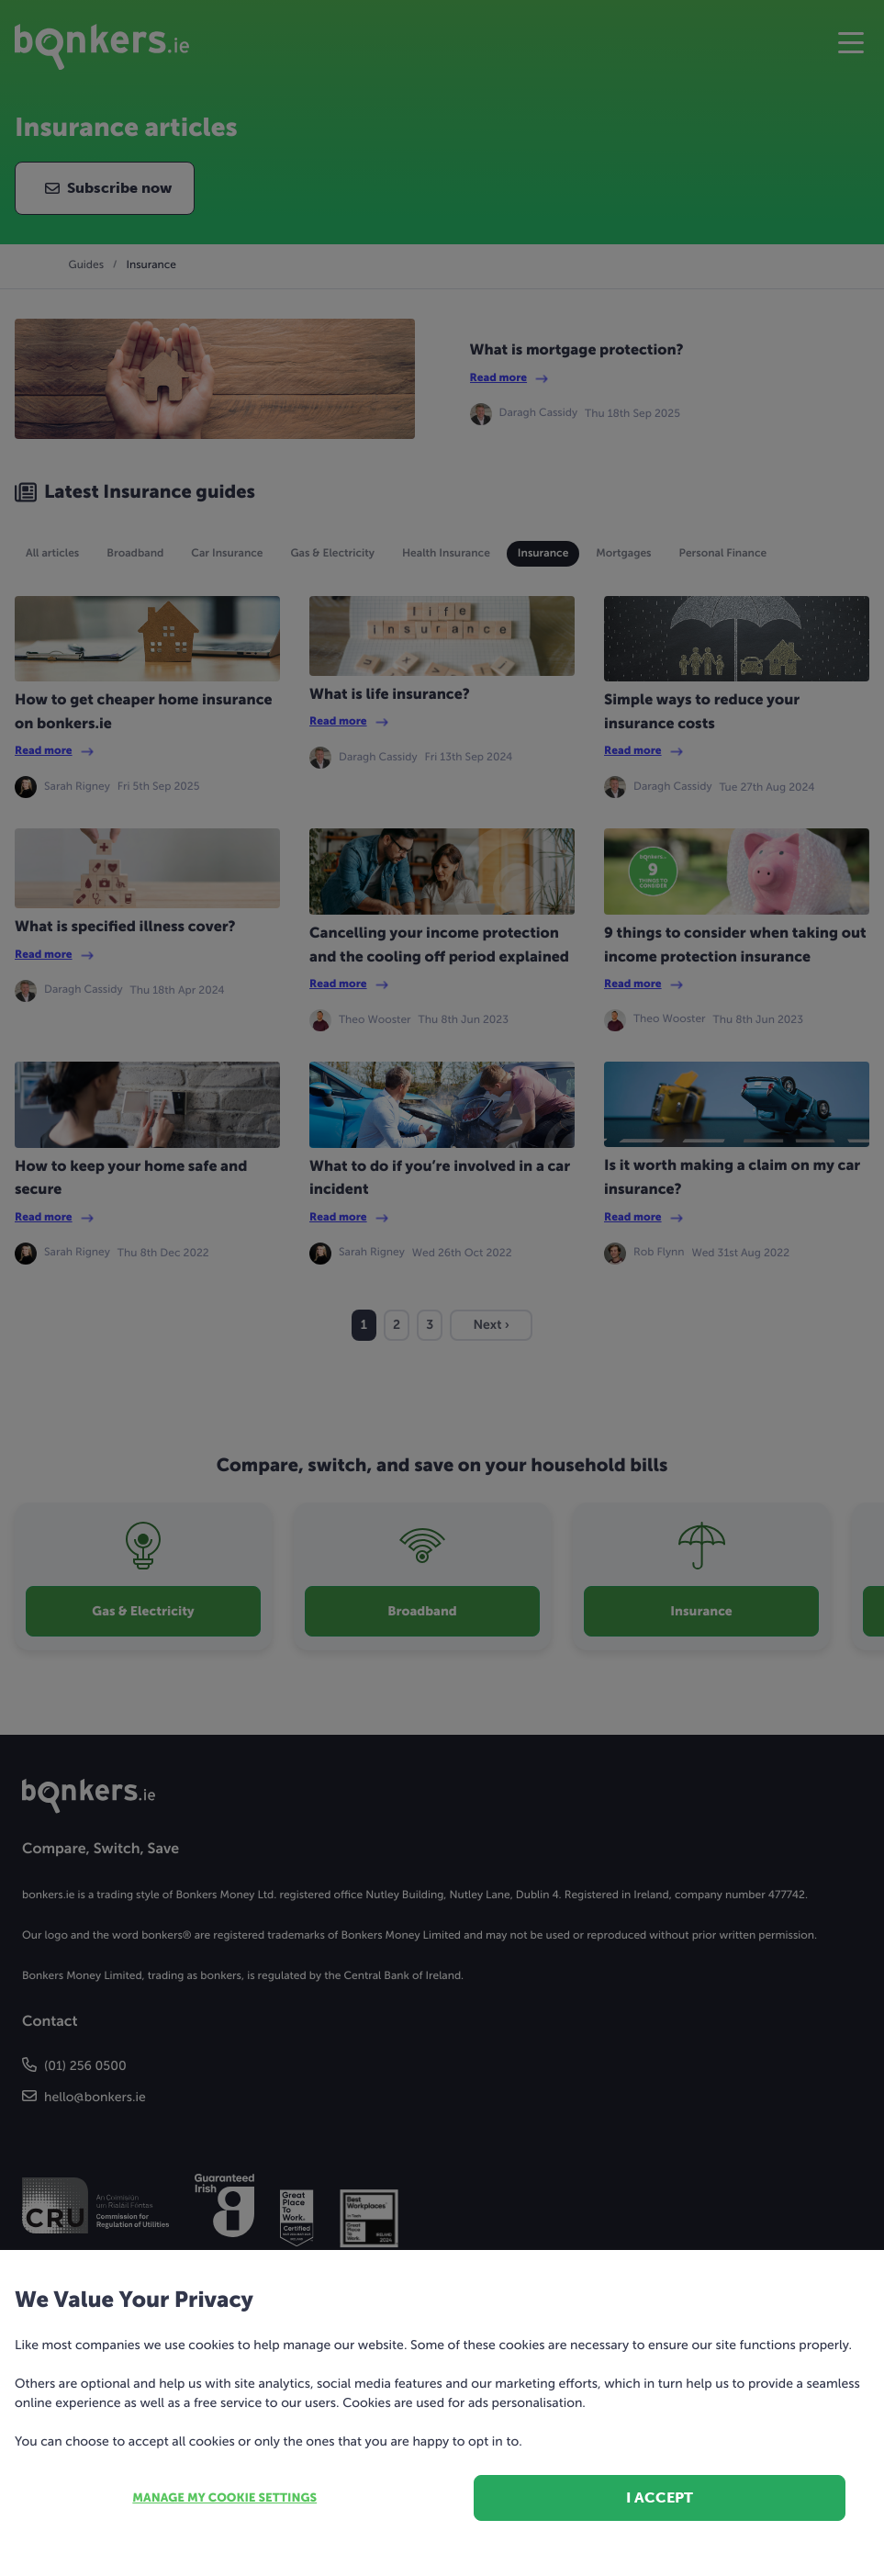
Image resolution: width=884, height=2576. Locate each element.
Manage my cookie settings (224, 2498)
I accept (659, 2497)
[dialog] (442, 1288)
